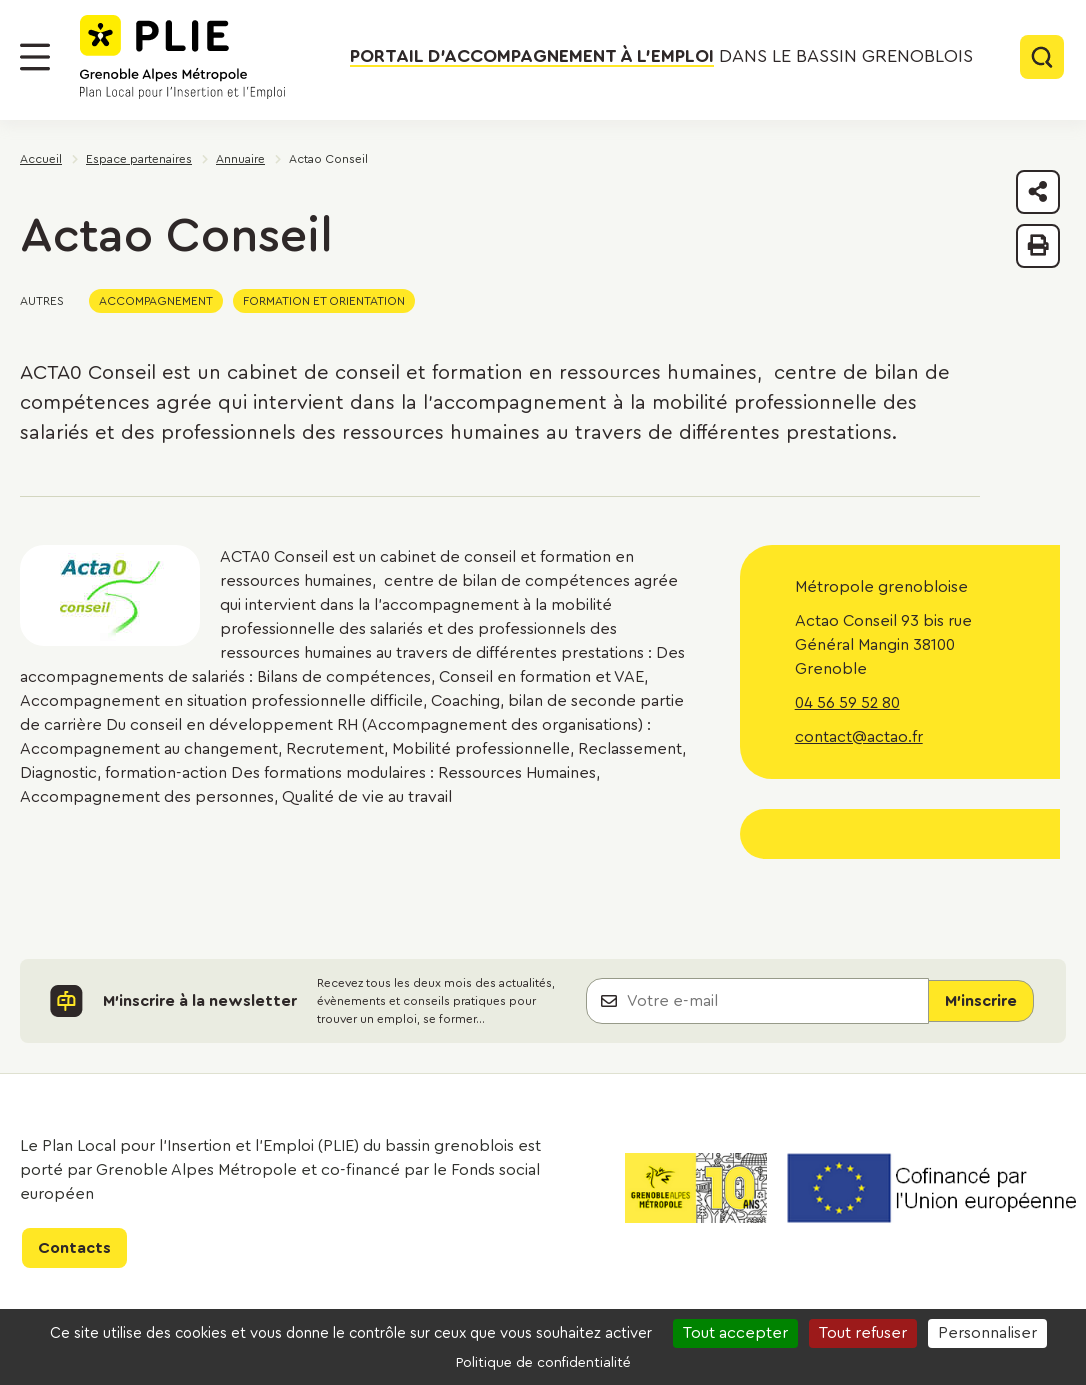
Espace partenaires (139, 159)
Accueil (41, 159)
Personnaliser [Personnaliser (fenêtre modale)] (987, 1333)
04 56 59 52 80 (847, 703)
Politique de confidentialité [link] (543, 1363)
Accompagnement (156, 301)
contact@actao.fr (859, 737)
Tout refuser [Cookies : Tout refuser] (863, 1333)
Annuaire (240, 159)
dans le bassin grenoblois (661, 57)
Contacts (74, 1248)
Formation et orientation (324, 301)
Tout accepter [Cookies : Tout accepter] (735, 1333)
